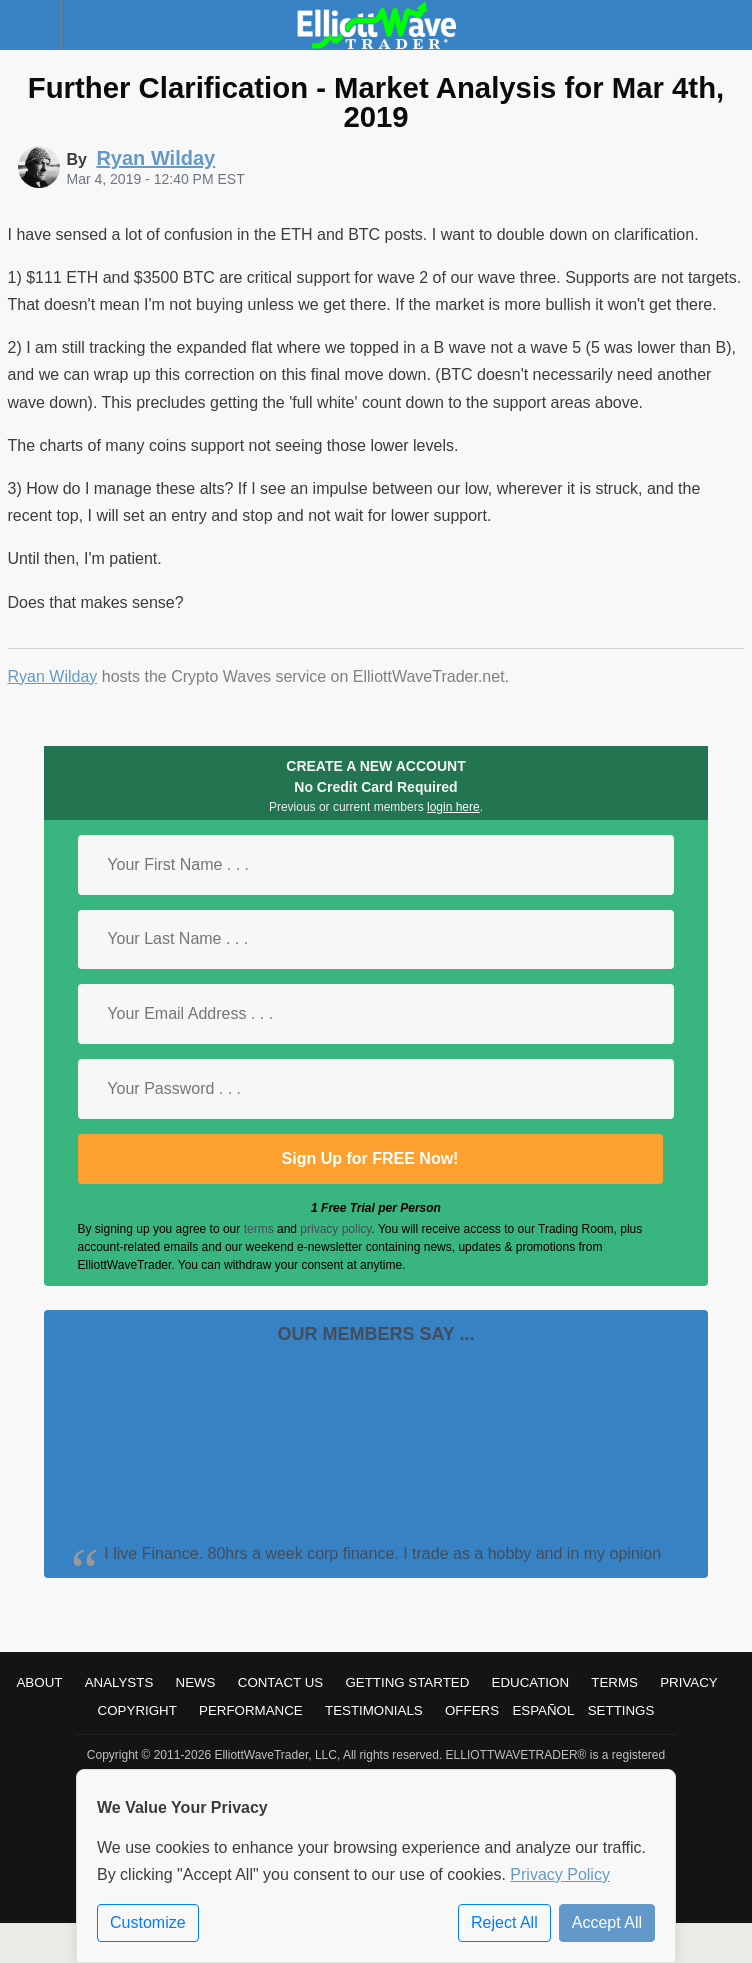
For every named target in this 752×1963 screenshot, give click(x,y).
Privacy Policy (560, 1874)
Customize (148, 1922)
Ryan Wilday (53, 676)
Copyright (137, 1710)
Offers (472, 1710)
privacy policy (335, 1229)
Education (531, 1682)
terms (259, 1229)
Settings (621, 1710)
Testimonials (374, 1710)
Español (543, 1710)
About (39, 1682)
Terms (614, 1682)
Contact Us (280, 1682)
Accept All (607, 1922)
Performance (251, 1710)
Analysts (119, 1682)
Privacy (689, 1682)
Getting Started (407, 1682)
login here (453, 807)
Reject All (504, 1922)
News (196, 1682)
